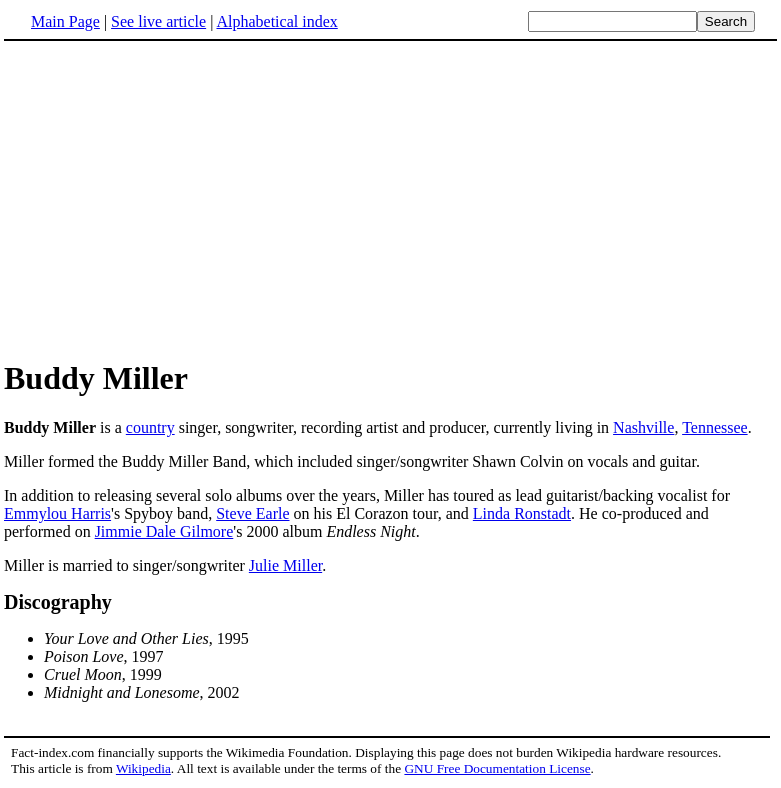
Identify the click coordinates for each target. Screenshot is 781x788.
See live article (158, 21)
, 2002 (142, 692)
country (150, 427)
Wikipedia (143, 768)
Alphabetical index (276, 21)
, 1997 (104, 656)
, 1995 (146, 638)
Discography (58, 602)
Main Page (65, 21)
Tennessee (715, 427)
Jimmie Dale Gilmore (164, 531)
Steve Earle (252, 513)
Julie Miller (285, 565)
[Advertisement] (172, 199)
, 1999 (103, 674)
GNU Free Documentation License (497, 768)
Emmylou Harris (57, 513)
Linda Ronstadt (522, 513)
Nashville (643, 427)
